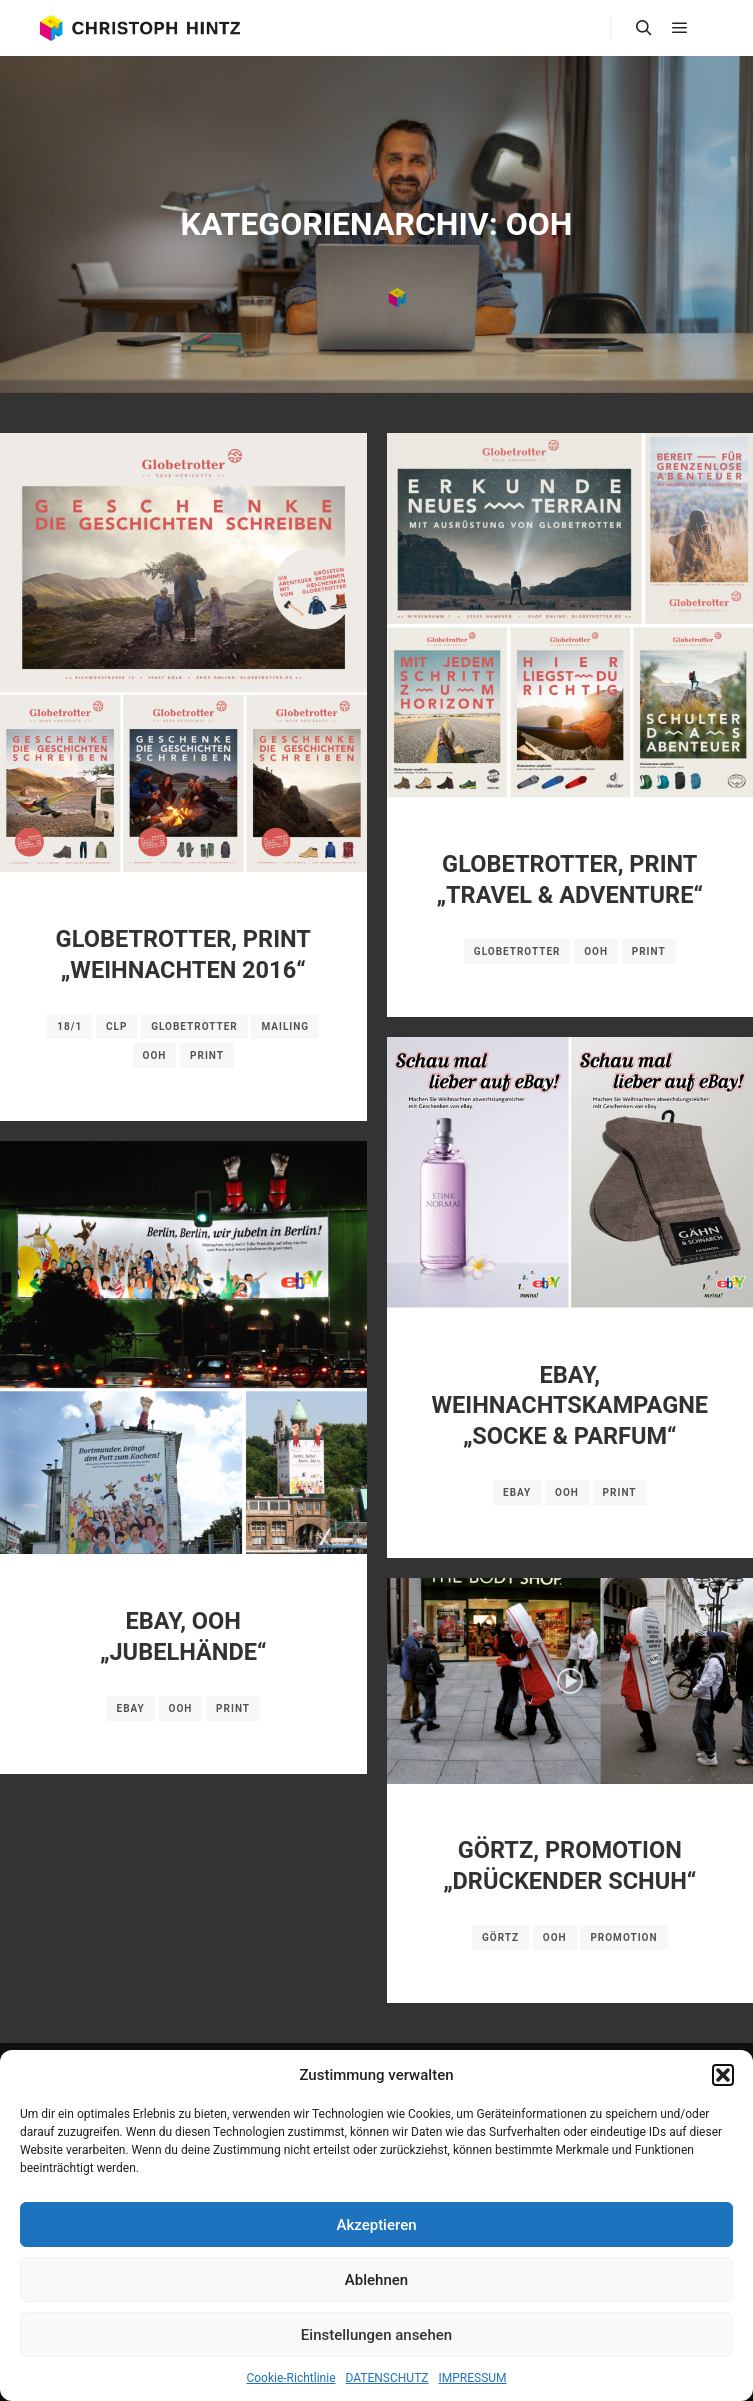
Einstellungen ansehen (376, 2335)
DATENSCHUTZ (387, 2378)
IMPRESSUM (473, 2378)
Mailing (285, 1026)
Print (207, 1055)
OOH (155, 1055)
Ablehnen (376, 2280)
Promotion (623, 1937)
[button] (723, 2075)
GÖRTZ (500, 1937)
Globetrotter (194, 1026)
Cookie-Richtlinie (290, 2378)
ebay (517, 1492)
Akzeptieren (376, 2225)
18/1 (69, 1026)
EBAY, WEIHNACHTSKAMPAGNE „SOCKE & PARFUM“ (569, 1405)
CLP (116, 1026)
